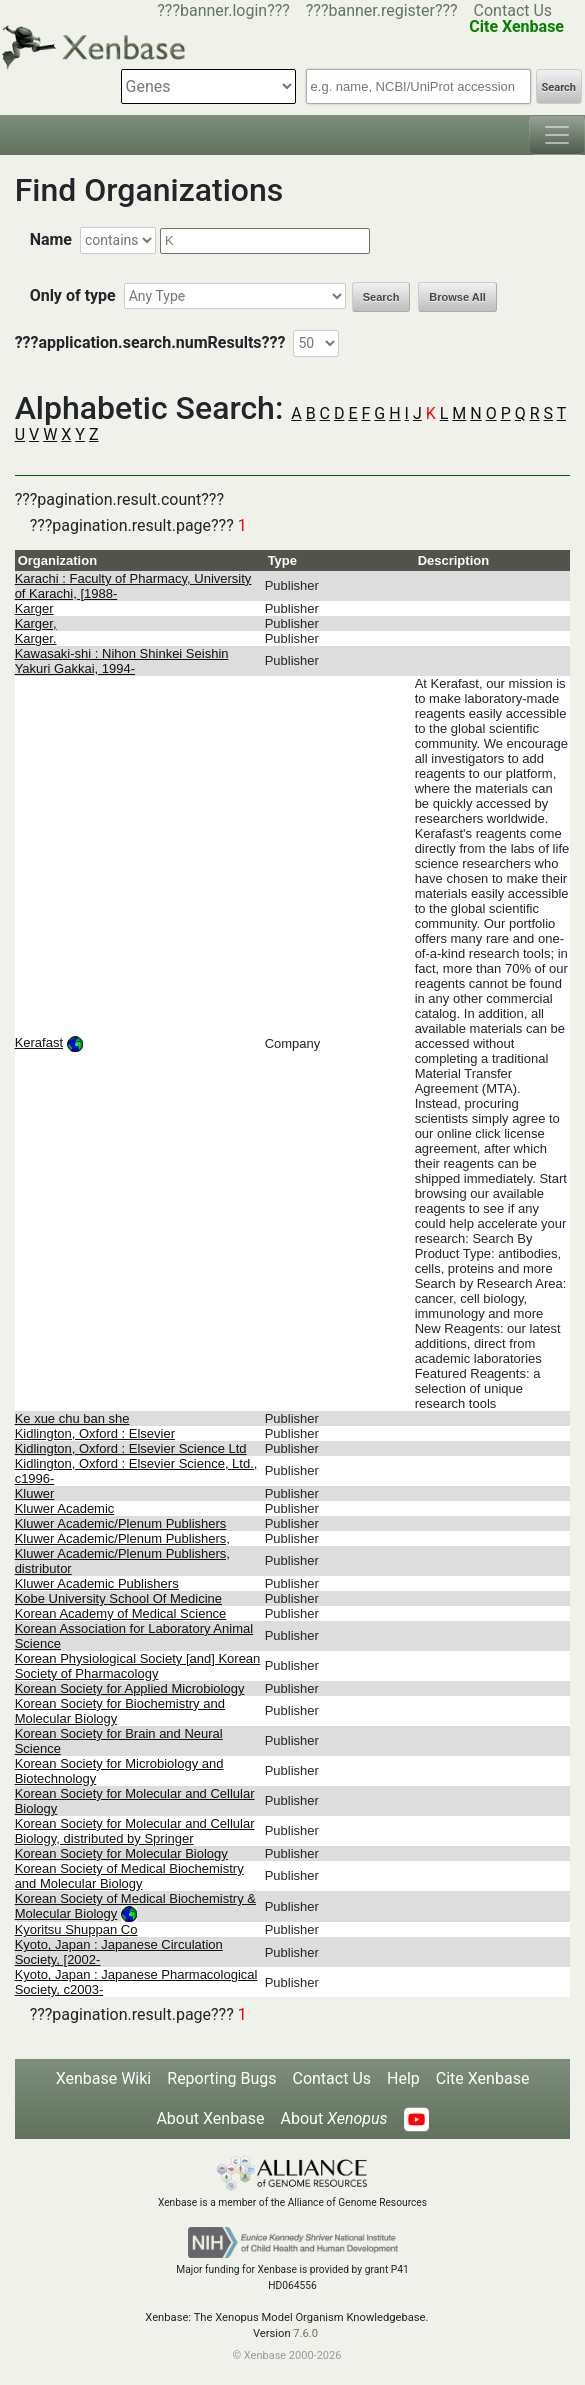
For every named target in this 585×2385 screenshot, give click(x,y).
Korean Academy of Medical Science (121, 1613)
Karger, (36, 623)
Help (403, 2078)
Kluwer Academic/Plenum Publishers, (122, 1538)
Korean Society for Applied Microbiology (130, 1688)
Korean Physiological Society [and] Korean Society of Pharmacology (138, 1666)
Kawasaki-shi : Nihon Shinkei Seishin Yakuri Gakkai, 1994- (122, 661)
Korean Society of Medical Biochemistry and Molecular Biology (129, 1876)
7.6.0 (305, 2333)
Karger (34, 608)
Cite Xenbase (483, 2078)
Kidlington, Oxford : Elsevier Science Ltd (131, 1448)
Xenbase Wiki (104, 2078)
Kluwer (35, 1493)
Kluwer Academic (65, 1508)
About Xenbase (210, 2118)
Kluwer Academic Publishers (97, 1583)
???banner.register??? (382, 10)
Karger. (36, 638)
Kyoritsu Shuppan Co (76, 1929)
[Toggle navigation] (557, 135)
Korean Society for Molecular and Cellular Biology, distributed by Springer (135, 1831)
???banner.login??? (223, 10)
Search (559, 87)
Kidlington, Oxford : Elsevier (95, 1433)
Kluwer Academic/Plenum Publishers (121, 1523)
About (334, 2118)
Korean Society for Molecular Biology (121, 1853)
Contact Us (513, 10)
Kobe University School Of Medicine (118, 1598)
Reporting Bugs (221, 2078)
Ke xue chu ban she (72, 1418)
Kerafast (39, 1042)
